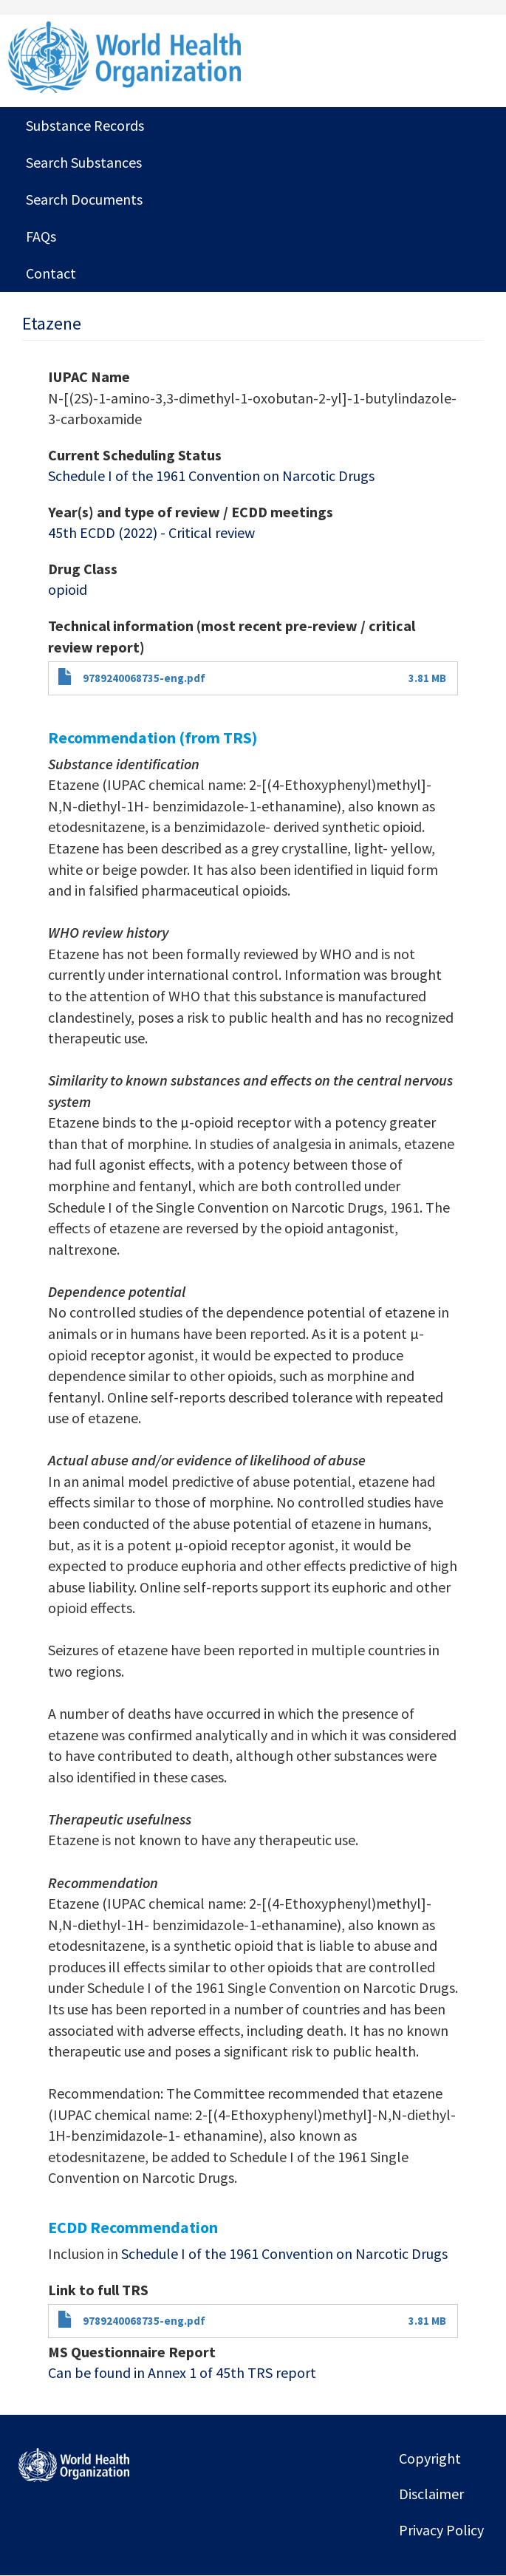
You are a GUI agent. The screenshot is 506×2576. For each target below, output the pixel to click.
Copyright (430, 2458)
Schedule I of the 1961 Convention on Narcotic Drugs (211, 475)
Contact (51, 273)
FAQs (41, 236)
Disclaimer (431, 2493)
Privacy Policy (441, 2530)
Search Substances (84, 162)
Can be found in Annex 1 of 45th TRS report (182, 2372)
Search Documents (84, 199)
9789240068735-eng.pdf (144, 678)
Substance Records (85, 125)
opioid (67, 589)
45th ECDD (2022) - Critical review (151, 532)
